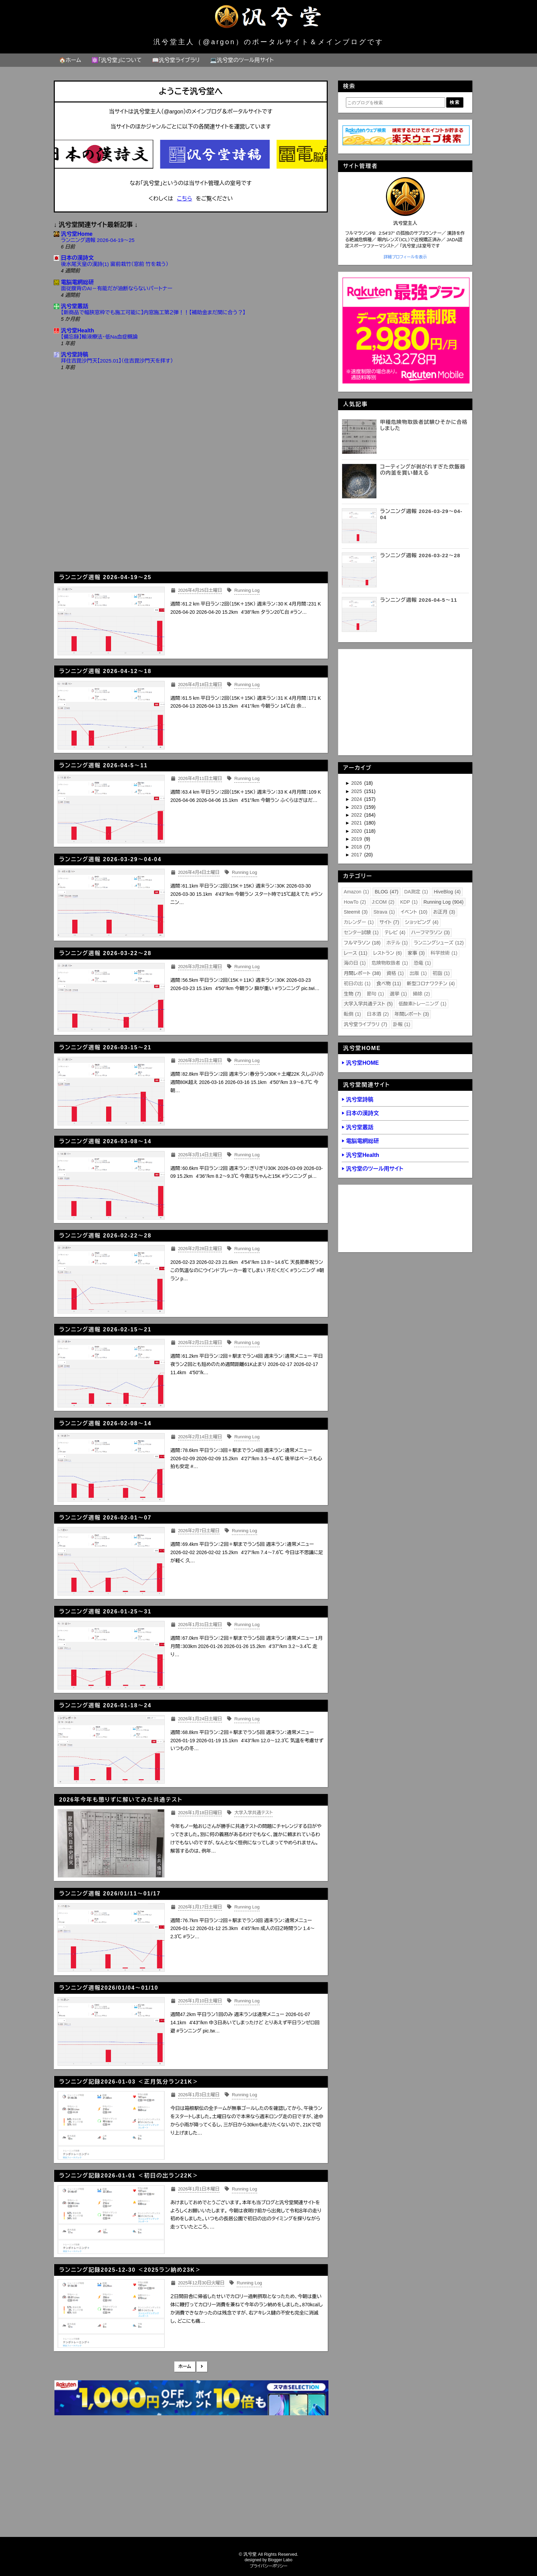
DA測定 (416, 891)
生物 (352, 994)
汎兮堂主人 (405, 223)
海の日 (355, 963)
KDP (408, 902)
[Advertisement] (191, 508)
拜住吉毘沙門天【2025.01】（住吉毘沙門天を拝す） (117, 361)
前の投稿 (202, 2366)
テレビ (394, 932)
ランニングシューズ (439, 942)
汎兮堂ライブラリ (365, 1024)
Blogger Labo (280, 2559)
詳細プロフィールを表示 (405, 257)
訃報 (401, 1024)
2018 (357, 847)
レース (355, 953)
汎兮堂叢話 (74, 306)
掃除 (421, 994)
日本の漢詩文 (77, 258)
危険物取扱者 (390, 963)
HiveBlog (447, 891)
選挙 (398, 994)
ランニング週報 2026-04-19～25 (98, 240)
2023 (357, 807)
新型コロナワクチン (431, 983)
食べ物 (388, 983)
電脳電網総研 (77, 282)
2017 (357, 854)
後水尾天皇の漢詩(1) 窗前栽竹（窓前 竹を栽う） (114, 264)
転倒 (352, 1014)
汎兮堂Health (77, 330)
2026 (357, 783)
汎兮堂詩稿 (74, 354)
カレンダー (359, 922)
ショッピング (421, 922)
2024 (357, 799)
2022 (357, 815)
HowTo (355, 902)
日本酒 (378, 1014)
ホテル (397, 942)
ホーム (184, 2366)
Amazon (356, 891)
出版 (418, 973)
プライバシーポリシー (269, 2566)
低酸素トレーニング (423, 1003)
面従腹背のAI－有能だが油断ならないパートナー (117, 288)
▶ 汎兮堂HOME (360, 1063)
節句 (375, 994)
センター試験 (361, 932)
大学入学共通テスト (368, 1003)
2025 (357, 791)
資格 (395, 973)
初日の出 (357, 983)
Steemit (356, 912)
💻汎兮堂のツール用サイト (242, 60)
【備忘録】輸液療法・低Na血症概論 (99, 337)
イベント (414, 912)
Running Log (443, 902)
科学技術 (443, 953)
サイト (389, 922)
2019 (357, 839)
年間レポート (412, 1014)
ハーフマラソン (430, 932)
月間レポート (362, 973)
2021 (357, 823)
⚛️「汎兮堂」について (116, 60)
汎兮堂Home (76, 234)
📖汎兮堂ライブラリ (176, 60)
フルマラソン (362, 942)
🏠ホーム (70, 60)
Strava (384, 912)
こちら (184, 199)
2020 (357, 831)
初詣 (441, 973)
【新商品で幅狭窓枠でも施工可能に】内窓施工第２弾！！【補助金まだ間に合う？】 (153, 312)
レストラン (387, 953)
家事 (416, 953)
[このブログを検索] (395, 102)
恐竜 (422, 963)
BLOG (386, 891)
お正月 (444, 912)
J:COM (383, 902)
